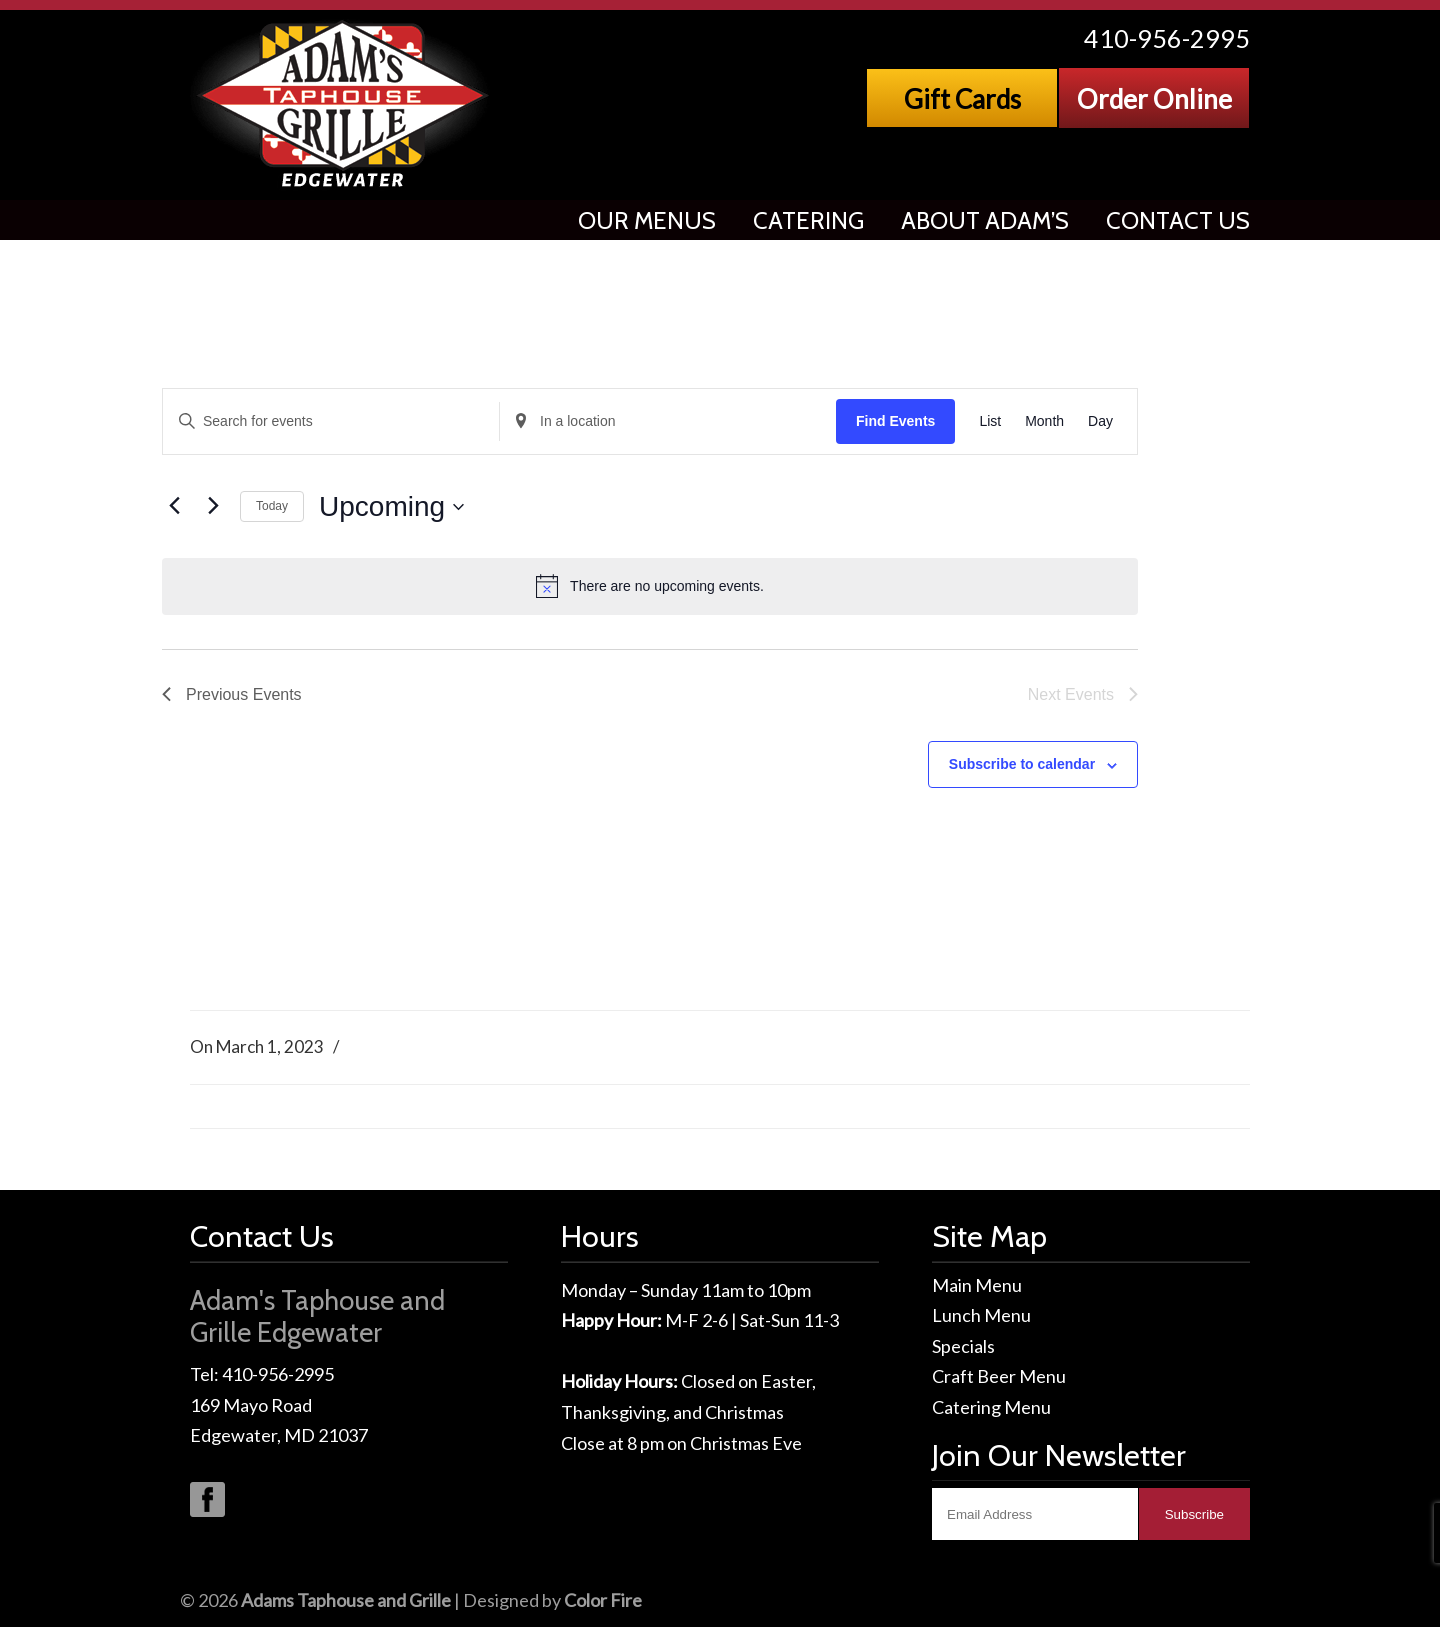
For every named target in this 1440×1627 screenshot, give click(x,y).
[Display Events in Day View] (1100, 421)
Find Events (895, 421)
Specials (963, 1346)
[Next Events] (213, 506)
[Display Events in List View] (990, 421)
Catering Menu (991, 1407)
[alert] (650, 586)
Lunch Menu (981, 1315)
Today (272, 506)
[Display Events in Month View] (1044, 421)
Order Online (1154, 99)
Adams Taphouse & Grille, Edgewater (344, 104)
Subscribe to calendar (1022, 764)
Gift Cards (962, 99)
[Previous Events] (174, 506)
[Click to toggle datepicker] (391, 507)
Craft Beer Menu (999, 1376)
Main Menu (977, 1285)
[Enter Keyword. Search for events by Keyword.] (331, 421)
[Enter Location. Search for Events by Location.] (668, 421)
